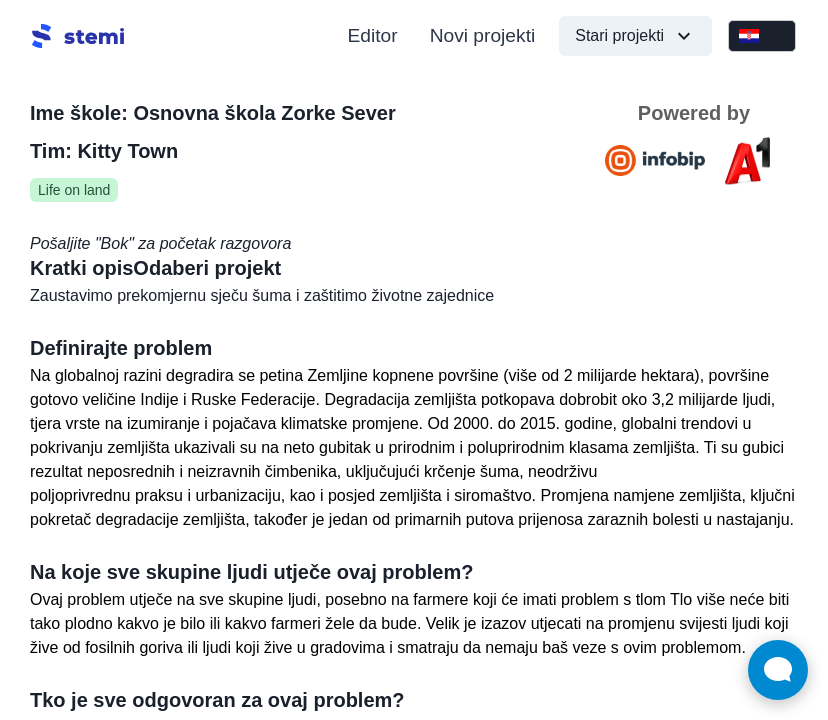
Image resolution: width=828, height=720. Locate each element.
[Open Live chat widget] (778, 670)
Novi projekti (483, 35)
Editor (373, 35)
